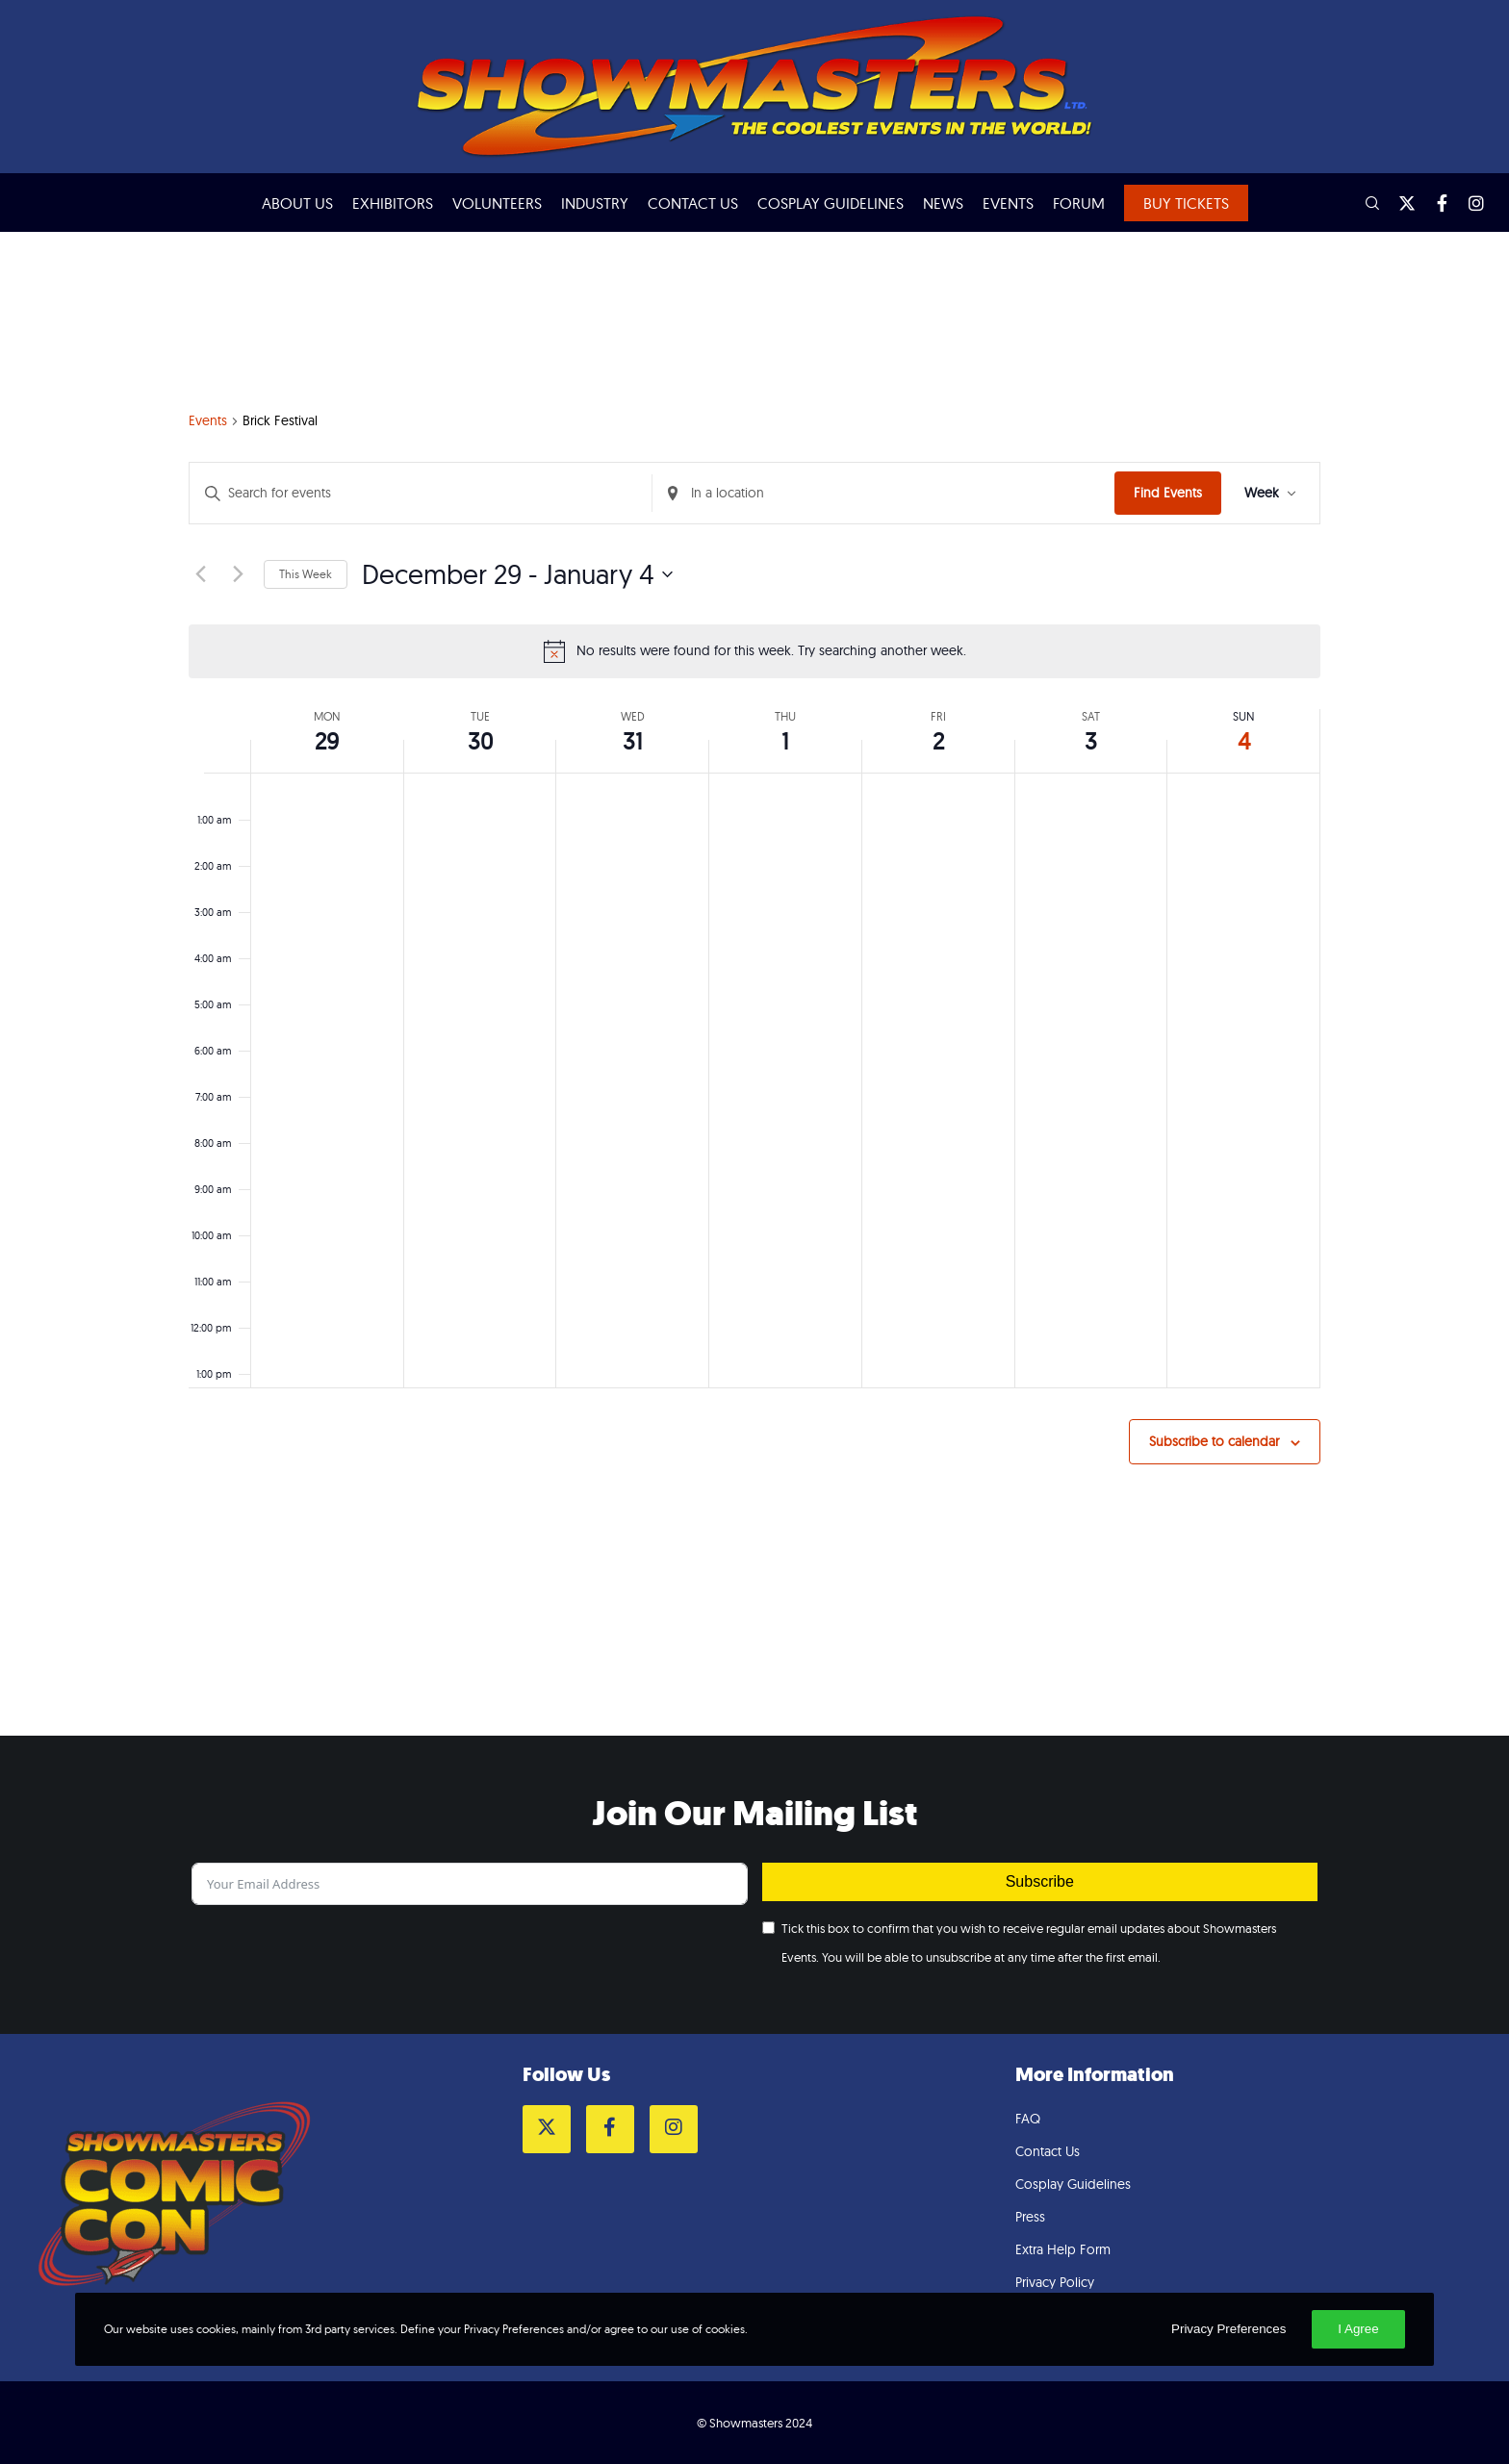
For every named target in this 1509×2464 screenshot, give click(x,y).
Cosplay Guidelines (1073, 2184)
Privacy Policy (1054, 2282)
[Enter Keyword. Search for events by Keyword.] (421, 493)
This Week (305, 574)
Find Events (1168, 492)
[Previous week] (200, 574)
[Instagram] (1467, 203)
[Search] (1363, 203)
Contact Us (1047, 2151)
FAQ (1027, 2118)
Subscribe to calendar (1214, 1441)
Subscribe (1040, 1881)
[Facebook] (1433, 203)
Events (208, 420)
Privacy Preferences (1228, 2329)
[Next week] (237, 574)
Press (1030, 2216)
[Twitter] (1398, 203)
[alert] (754, 651)
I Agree (1358, 2329)
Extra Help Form (1063, 2249)
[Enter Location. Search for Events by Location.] (883, 493)
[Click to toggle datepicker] (517, 574)
